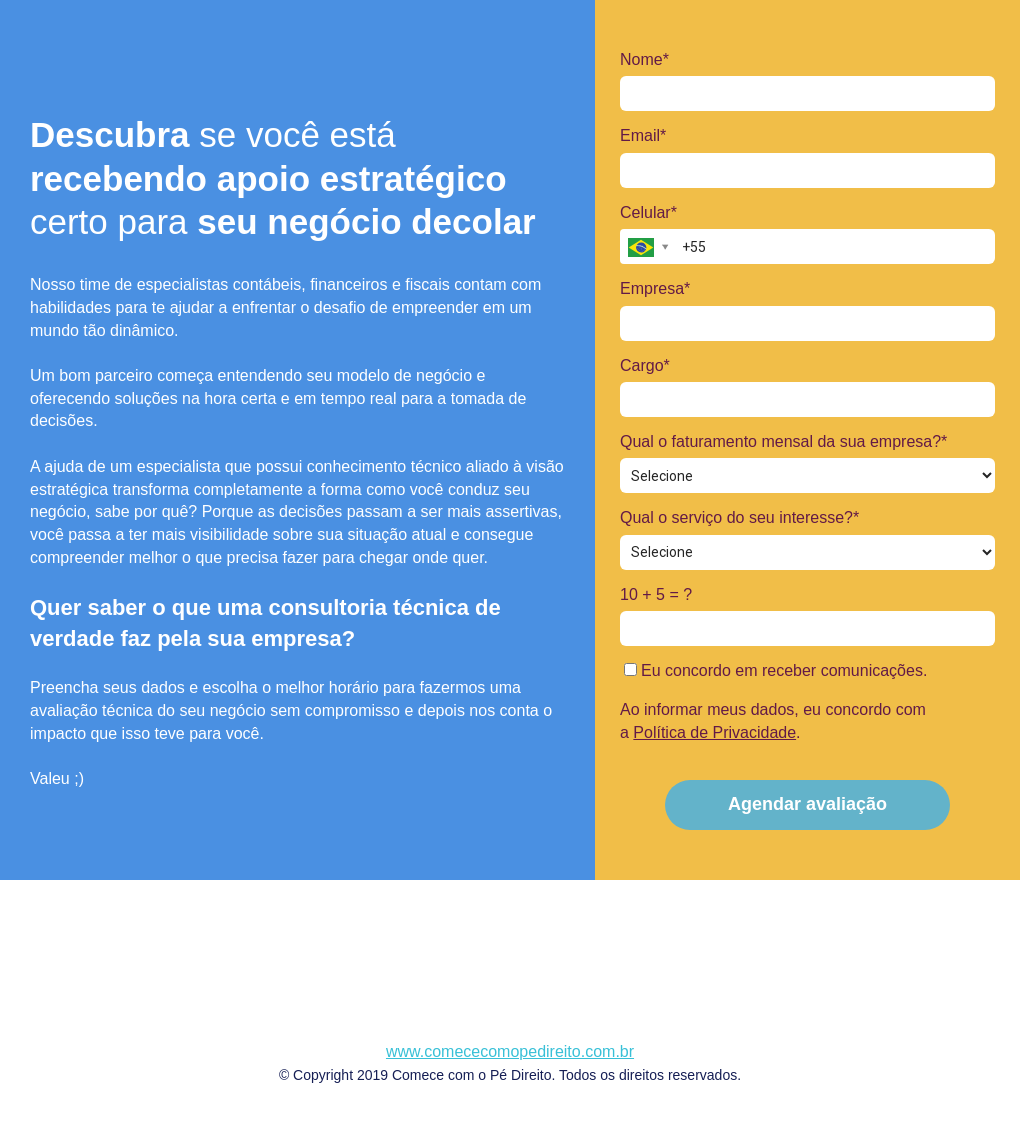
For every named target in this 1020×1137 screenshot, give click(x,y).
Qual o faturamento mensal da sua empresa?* (783, 441)
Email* (643, 135)
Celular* (648, 212)
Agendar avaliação (807, 804)
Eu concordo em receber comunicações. (776, 670)
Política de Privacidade (714, 732)
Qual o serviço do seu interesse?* (739, 517)
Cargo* (645, 365)
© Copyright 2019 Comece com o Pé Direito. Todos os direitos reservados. (510, 1075)
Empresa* (655, 288)
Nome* (644, 59)
